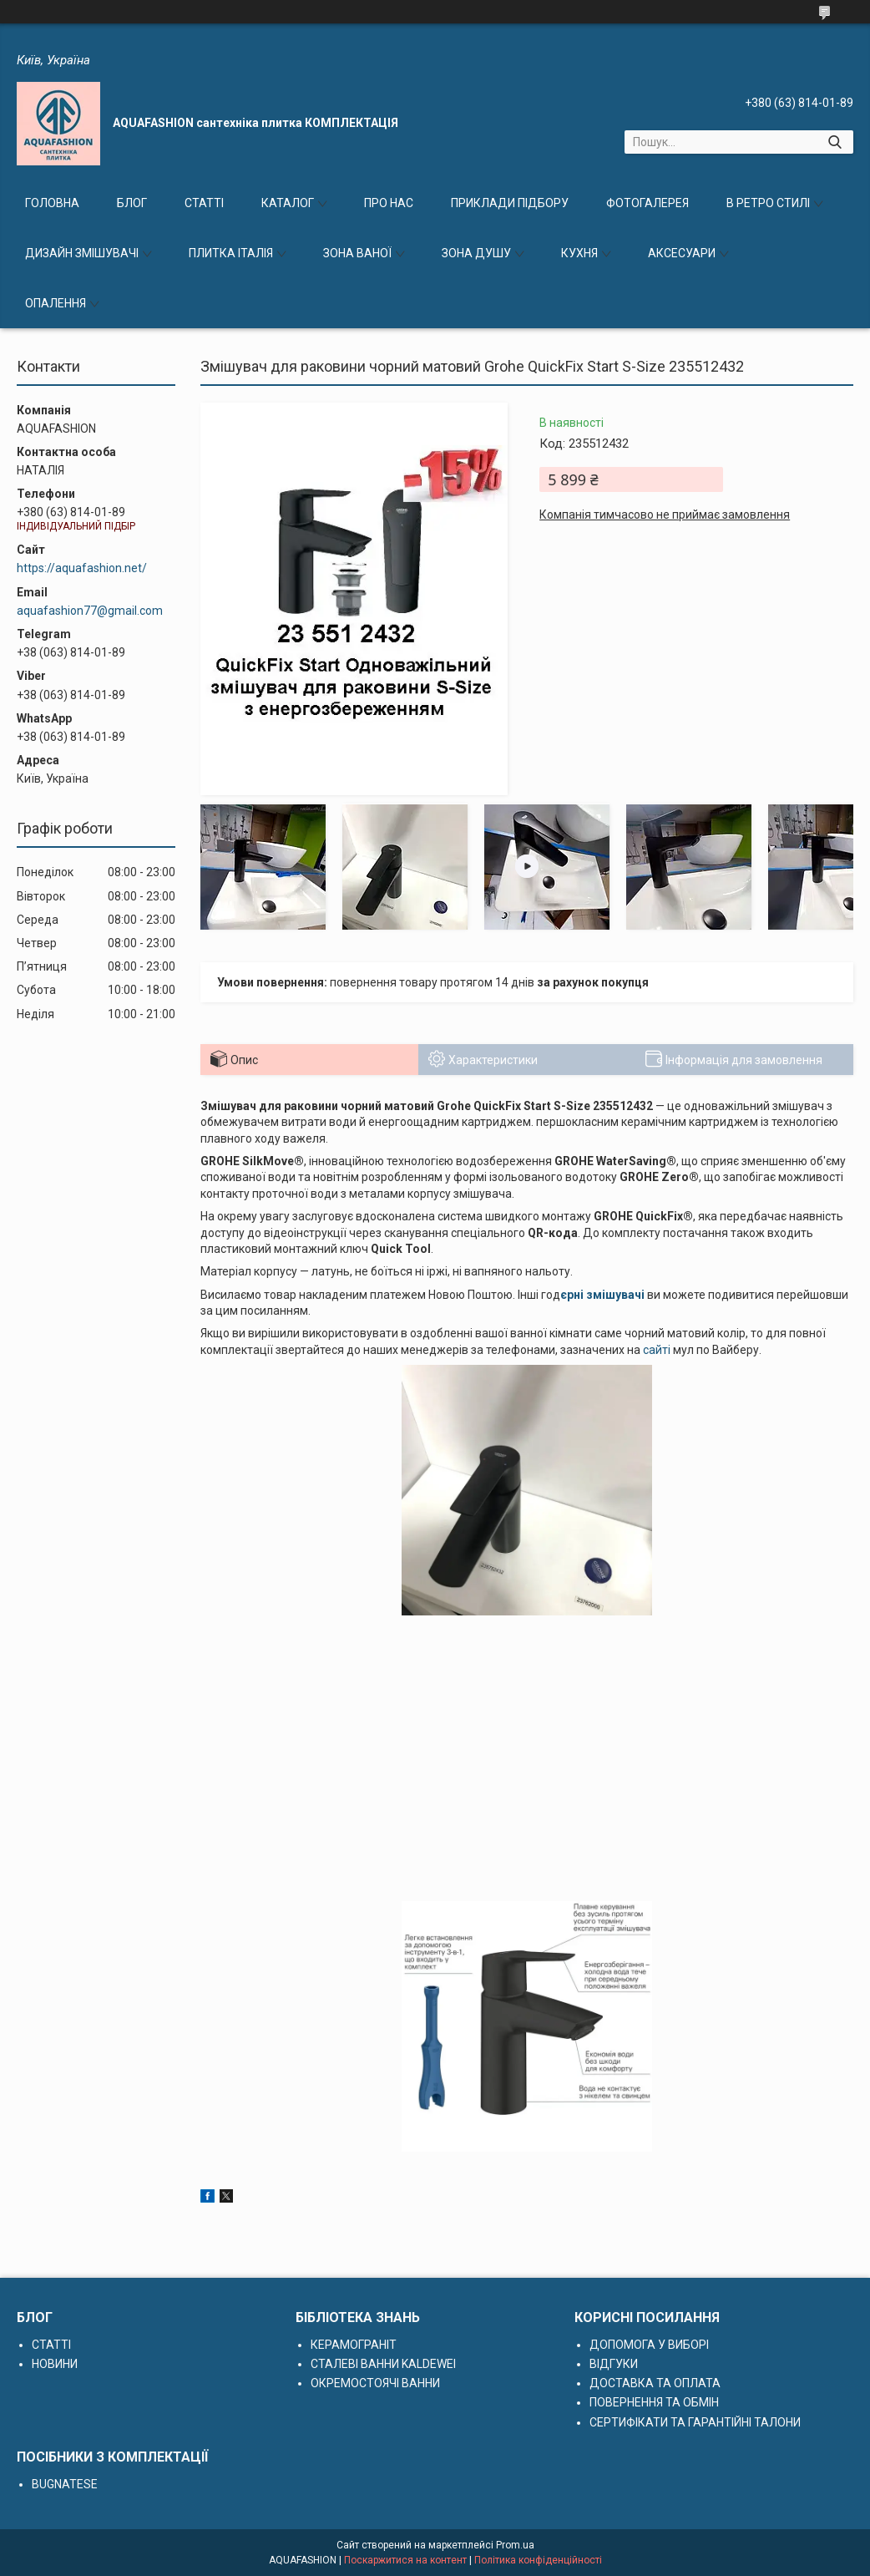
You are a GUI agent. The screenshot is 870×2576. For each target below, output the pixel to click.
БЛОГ (132, 203)
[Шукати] (834, 142)
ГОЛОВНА (52, 203)
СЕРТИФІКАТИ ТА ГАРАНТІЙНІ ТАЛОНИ (695, 2422)
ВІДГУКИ (613, 2364)
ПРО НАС (388, 203)
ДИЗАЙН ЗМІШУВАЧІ (82, 253)
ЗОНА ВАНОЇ (357, 253)
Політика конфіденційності (538, 2560)
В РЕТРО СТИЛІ (768, 203)
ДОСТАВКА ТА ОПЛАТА (655, 2383)
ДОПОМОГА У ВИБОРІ (649, 2344)
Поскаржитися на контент (405, 2560)
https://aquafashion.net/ (82, 568)
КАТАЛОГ (287, 203)
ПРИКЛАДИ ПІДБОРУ (510, 203)
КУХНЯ (579, 253)
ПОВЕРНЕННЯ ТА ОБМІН (654, 2402)
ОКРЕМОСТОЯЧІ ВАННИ (375, 2383)
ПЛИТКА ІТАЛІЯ (231, 253)
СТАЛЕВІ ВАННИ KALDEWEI (383, 2364)
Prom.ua (515, 2545)
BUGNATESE (65, 2484)
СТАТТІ (204, 203)
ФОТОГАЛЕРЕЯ (647, 203)
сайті (656, 1349)
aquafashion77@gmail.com (90, 610)
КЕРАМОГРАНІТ (354, 2344)
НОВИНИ (55, 2364)
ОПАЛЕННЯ (55, 303)
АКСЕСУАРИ (682, 253)
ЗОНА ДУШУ (476, 253)
